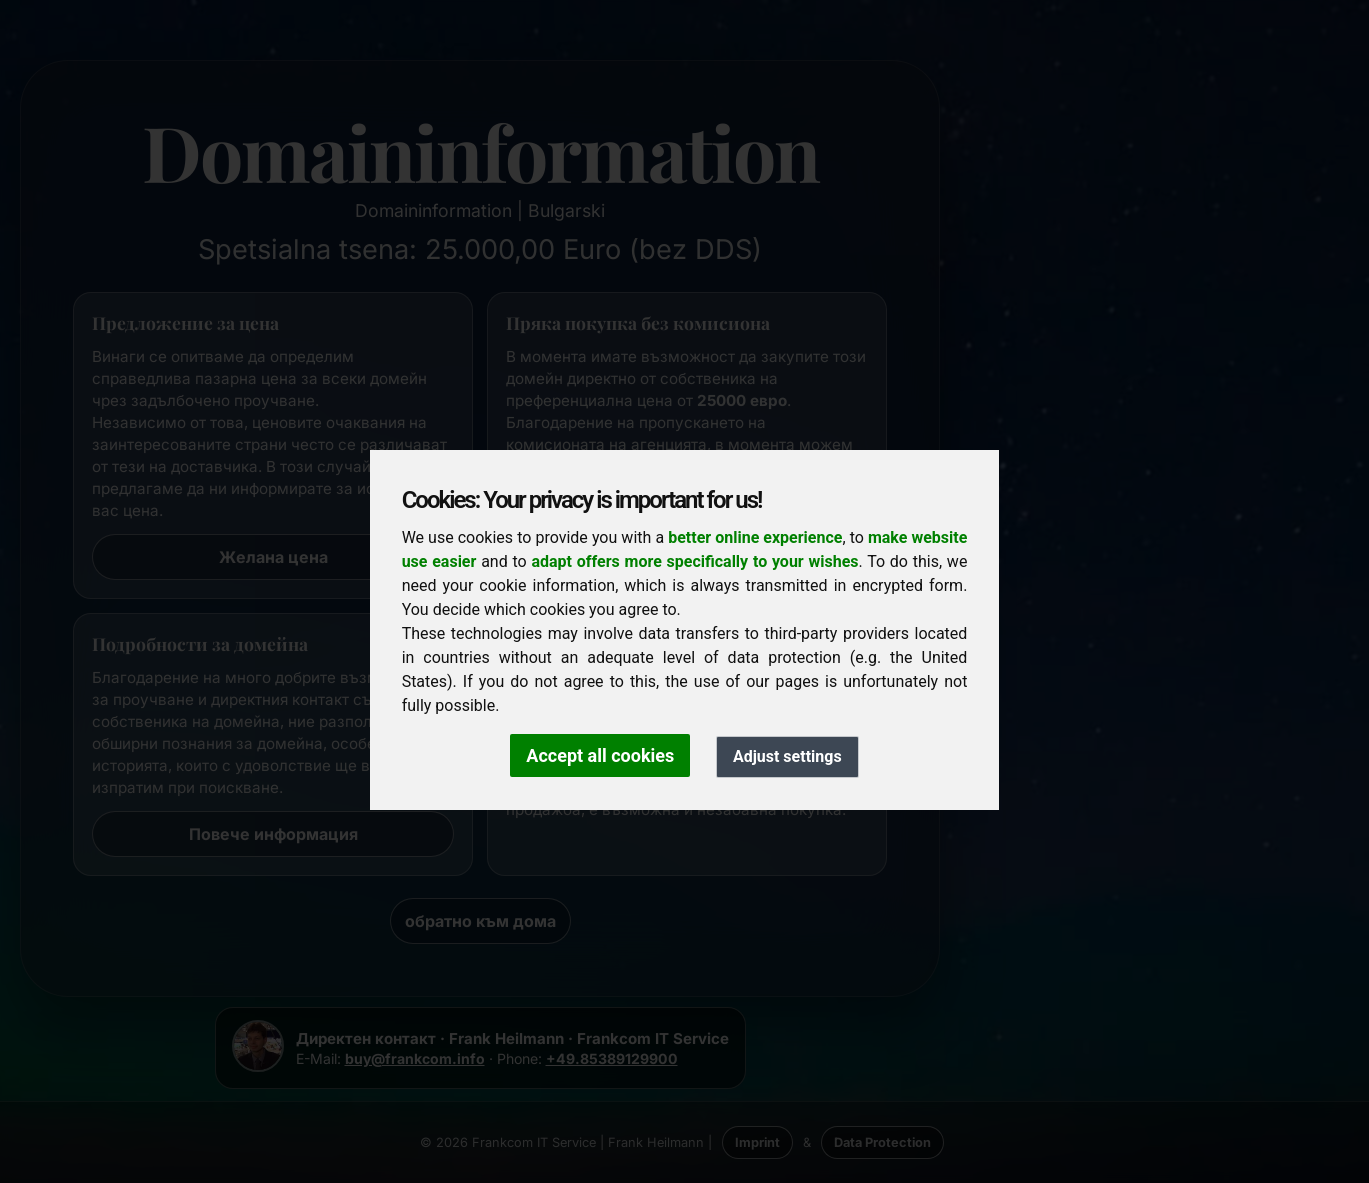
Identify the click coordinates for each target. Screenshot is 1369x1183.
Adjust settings (787, 756)
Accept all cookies (600, 755)
